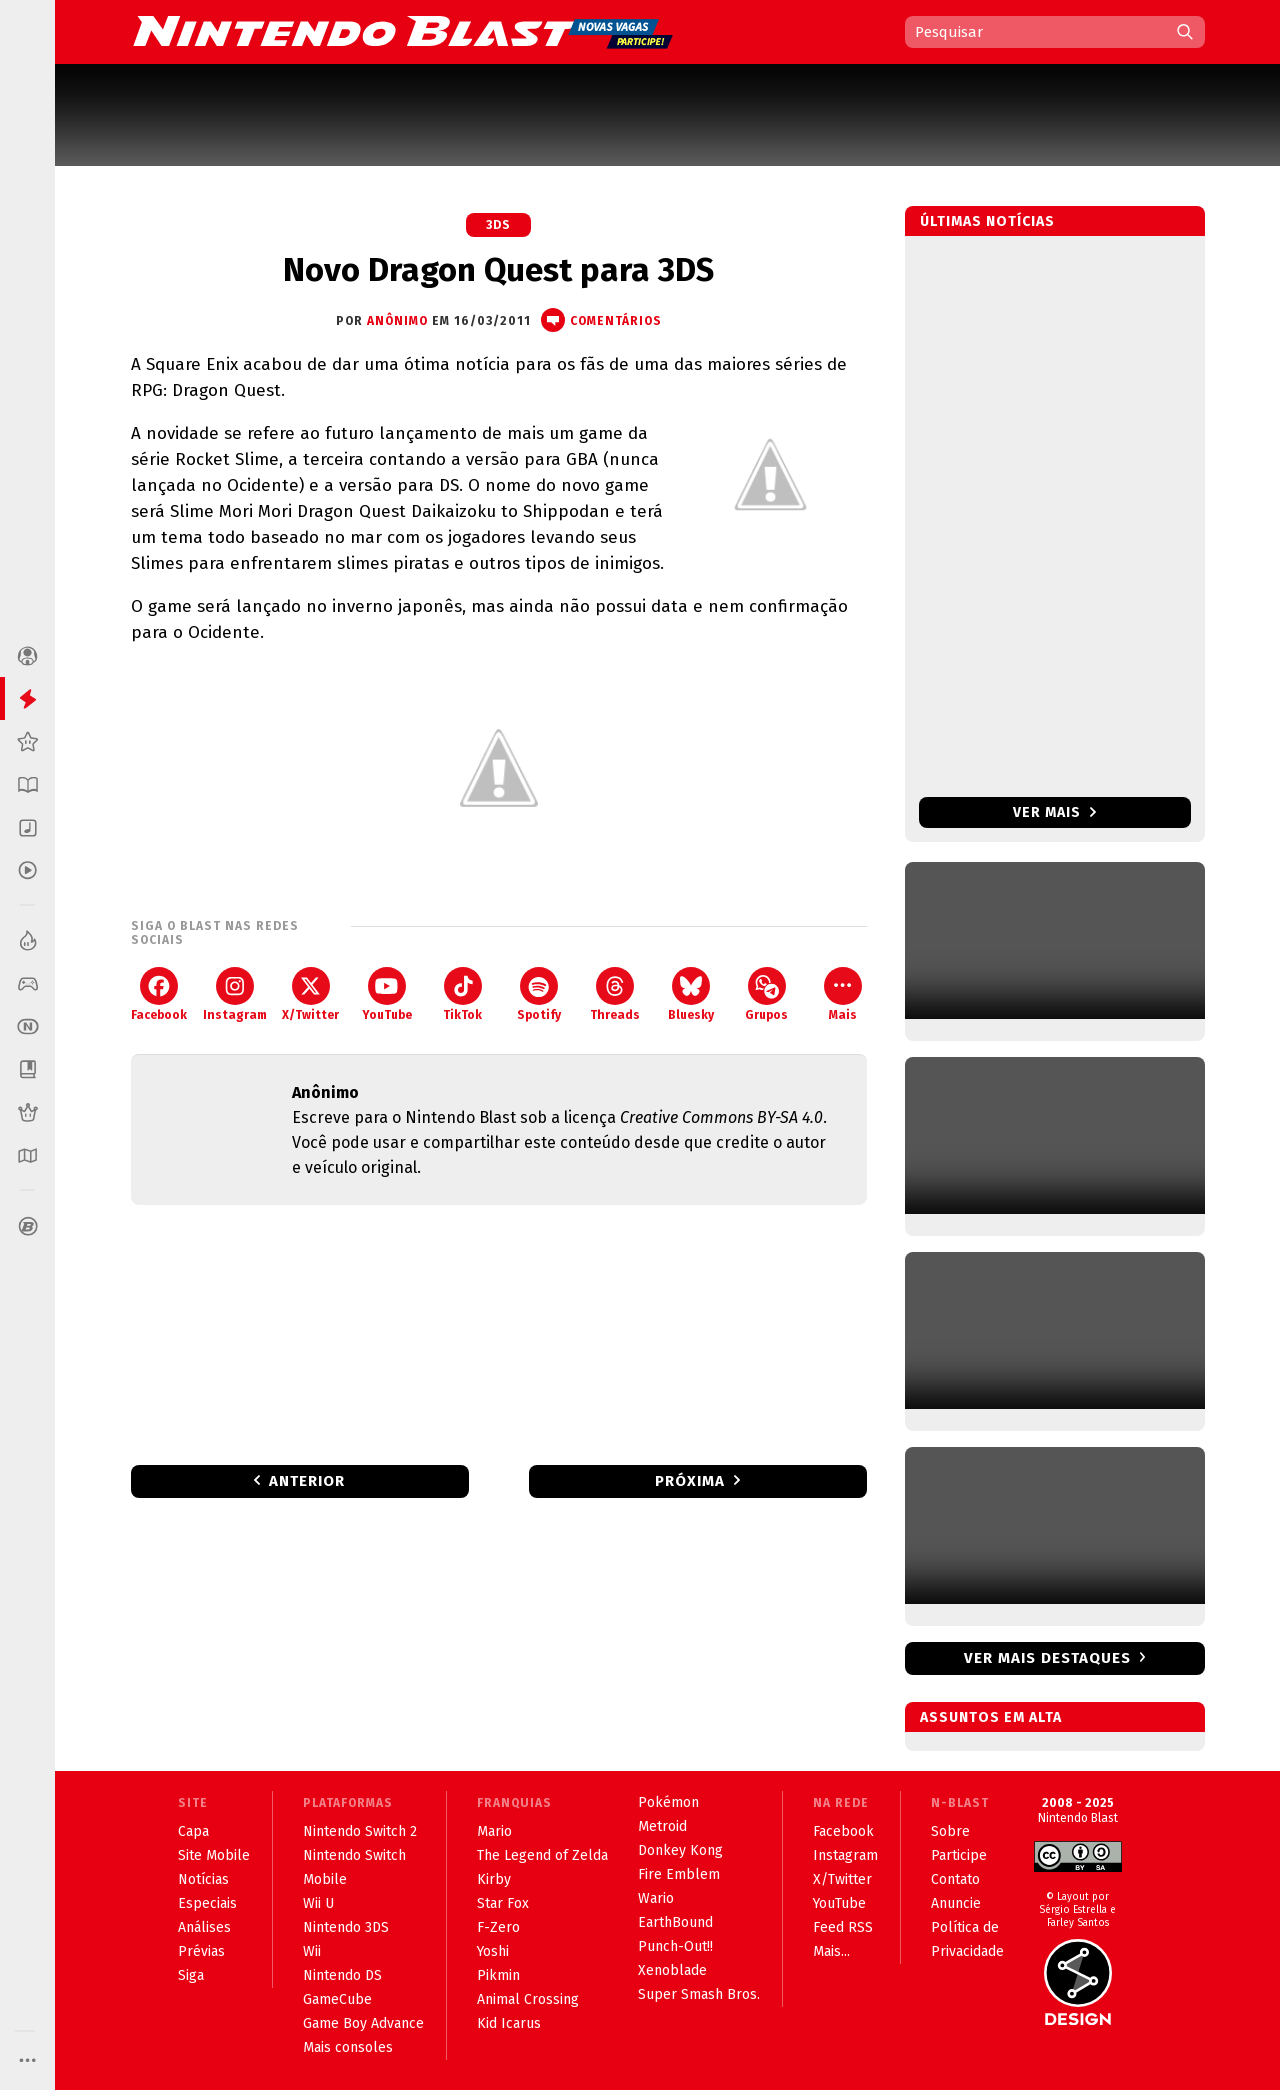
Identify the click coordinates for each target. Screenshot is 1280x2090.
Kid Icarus (509, 2023)
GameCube (337, 1999)
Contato (955, 1879)
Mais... (831, 1951)
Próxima (690, 1481)
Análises (204, 1927)
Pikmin (498, 1975)
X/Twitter (310, 994)
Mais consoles (348, 2047)
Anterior (307, 1481)
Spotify (539, 994)
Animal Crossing (528, 1999)
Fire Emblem (679, 1874)
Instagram (235, 994)
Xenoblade (672, 1970)
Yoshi (493, 1951)
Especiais (207, 1903)
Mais (843, 994)
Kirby (494, 1879)
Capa (193, 1831)
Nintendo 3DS (346, 1927)
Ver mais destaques (1047, 1658)
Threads (615, 994)
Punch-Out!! (675, 1946)
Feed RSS (843, 1927)
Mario (494, 1831)
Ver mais (1054, 812)
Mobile (325, 1879)
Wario (656, 1898)
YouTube (387, 994)
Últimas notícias (987, 221)
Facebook (159, 994)
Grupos (766, 994)
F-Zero (498, 1927)
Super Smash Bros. (699, 1994)
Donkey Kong (680, 1850)
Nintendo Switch (354, 1855)
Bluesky (691, 994)
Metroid (662, 1826)
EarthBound (675, 1922)
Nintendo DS (342, 1975)
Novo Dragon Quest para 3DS (498, 270)
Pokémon (668, 1802)
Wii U (318, 1903)
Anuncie (956, 1903)
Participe (959, 1855)
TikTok (462, 994)
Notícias (203, 1879)
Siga (191, 1975)
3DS (498, 225)
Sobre (950, 1831)
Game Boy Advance (363, 2023)
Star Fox (503, 1903)
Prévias (201, 1951)
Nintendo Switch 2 (360, 1831)
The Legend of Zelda (542, 1855)
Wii (312, 1951)
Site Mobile (214, 1855)
